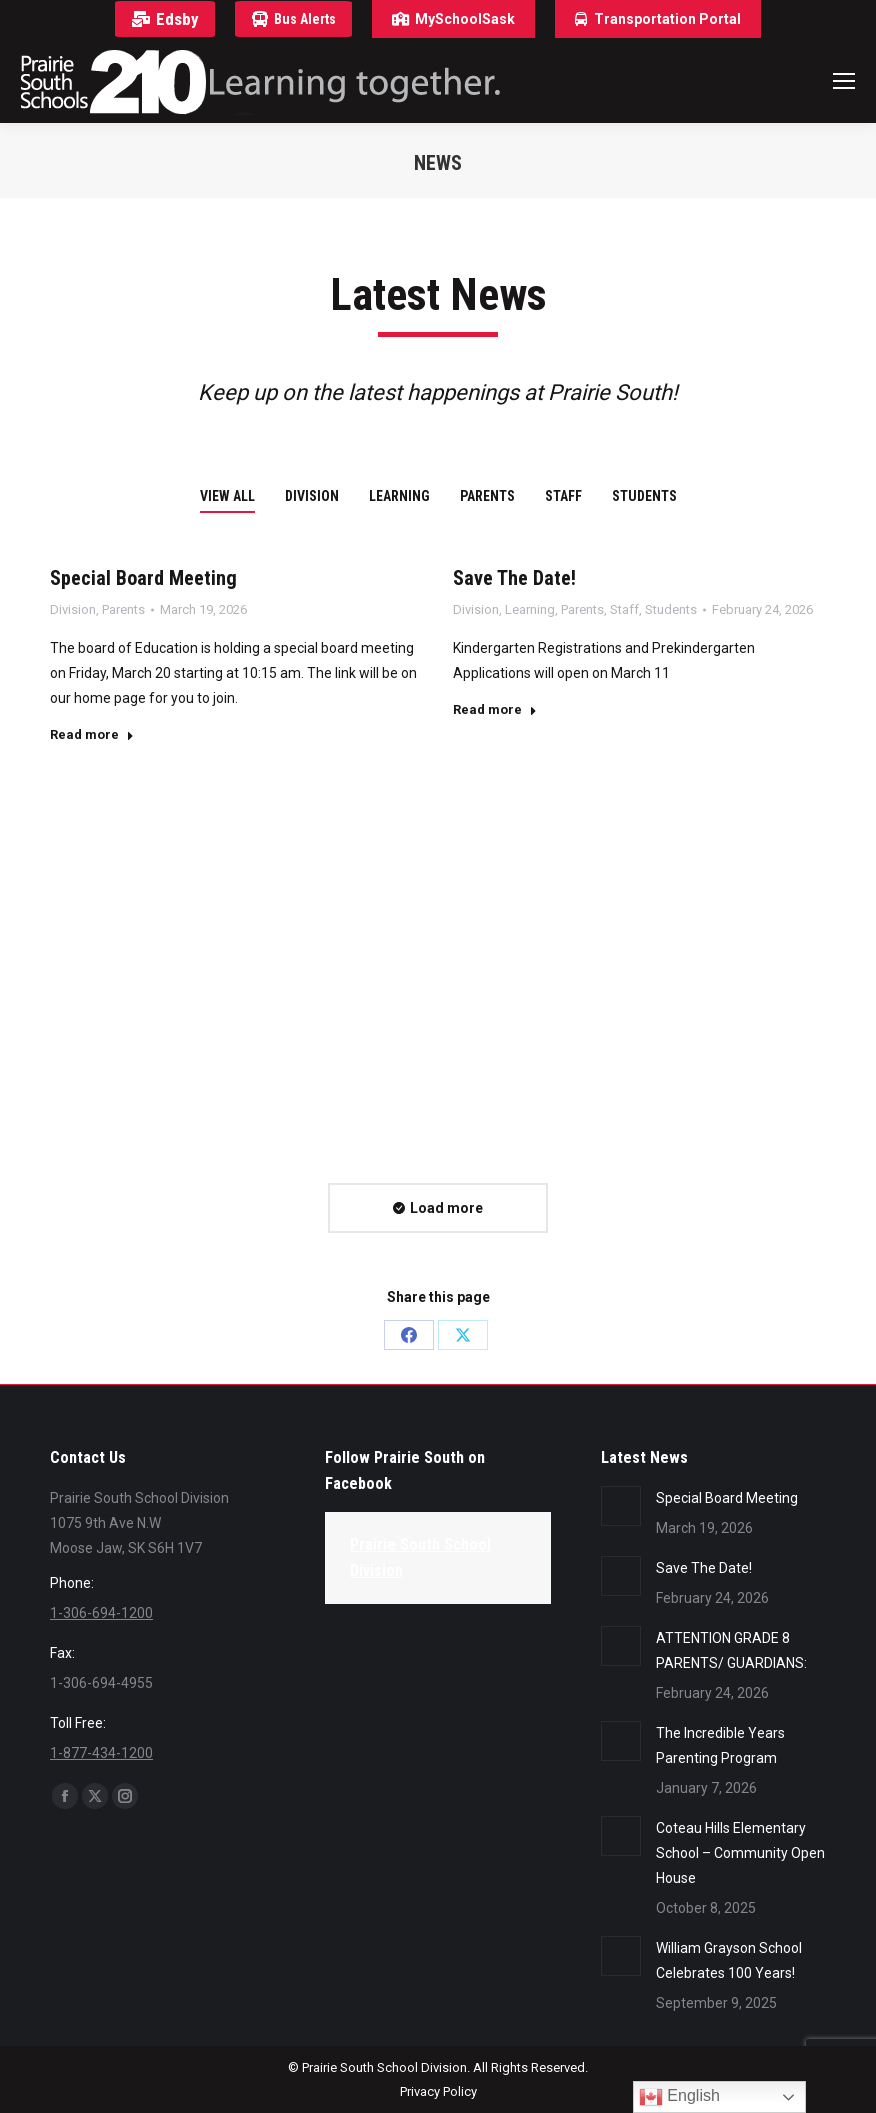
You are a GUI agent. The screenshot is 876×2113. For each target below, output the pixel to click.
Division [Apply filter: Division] (312, 496)
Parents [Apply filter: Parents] (487, 496)
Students (671, 609)
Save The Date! (514, 578)
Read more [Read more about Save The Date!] (495, 709)
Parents (123, 609)
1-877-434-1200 (101, 1753)
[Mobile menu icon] (844, 81)
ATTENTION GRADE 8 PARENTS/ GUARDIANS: (731, 1650)
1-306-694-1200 (101, 1613)
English (679, 2097)
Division (73, 609)
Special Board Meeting (143, 578)
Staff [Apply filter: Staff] (563, 496)
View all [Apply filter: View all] (227, 496)
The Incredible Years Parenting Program (720, 1745)
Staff (624, 609)
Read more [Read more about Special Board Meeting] (92, 734)
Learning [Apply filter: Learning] (399, 496)
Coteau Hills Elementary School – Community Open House (740, 1853)
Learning (530, 609)
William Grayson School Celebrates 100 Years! (729, 1960)
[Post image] (621, 1506)
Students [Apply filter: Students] (644, 496)
